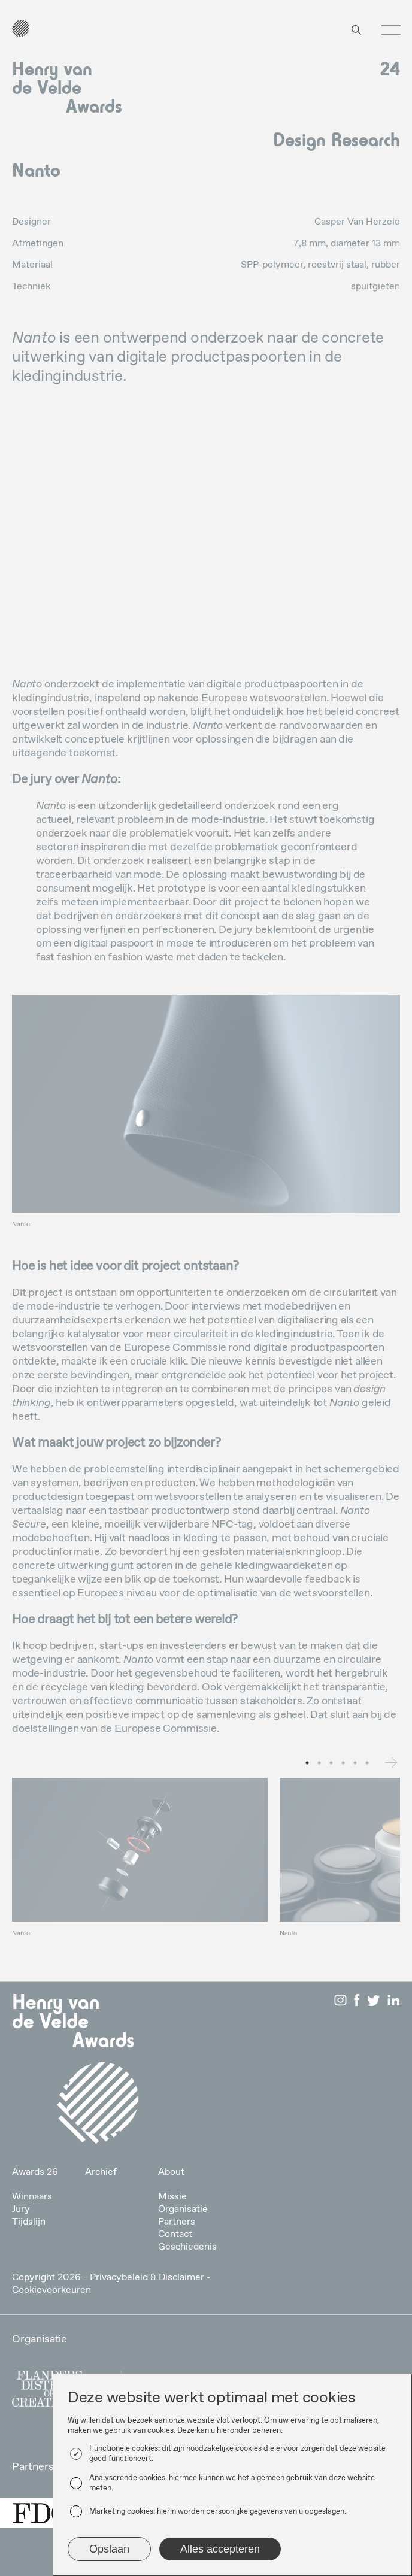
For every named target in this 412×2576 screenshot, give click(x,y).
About (171, 2172)
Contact (175, 2234)
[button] (386, 30)
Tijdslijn (29, 2222)
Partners (176, 2222)
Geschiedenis (187, 2247)
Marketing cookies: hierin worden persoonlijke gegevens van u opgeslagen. (217, 2512)
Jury (21, 2209)
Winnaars (32, 2196)
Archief (101, 2172)
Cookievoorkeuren (51, 2290)
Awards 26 (35, 2172)
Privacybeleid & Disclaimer (147, 2277)
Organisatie (183, 2209)
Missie (172, 2196)
